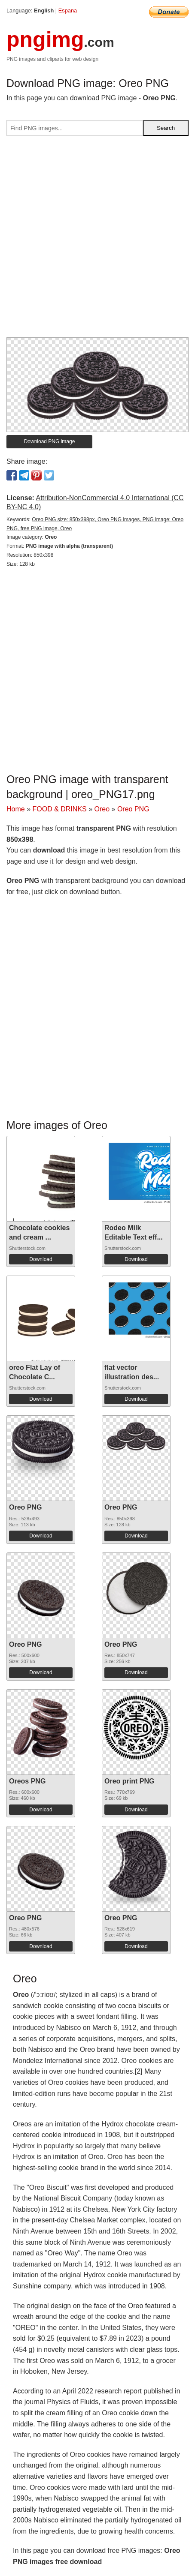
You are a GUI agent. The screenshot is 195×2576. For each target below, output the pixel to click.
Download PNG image (49, 441)
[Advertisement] (97, 240)
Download (40, 1259)
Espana (67, 10)
